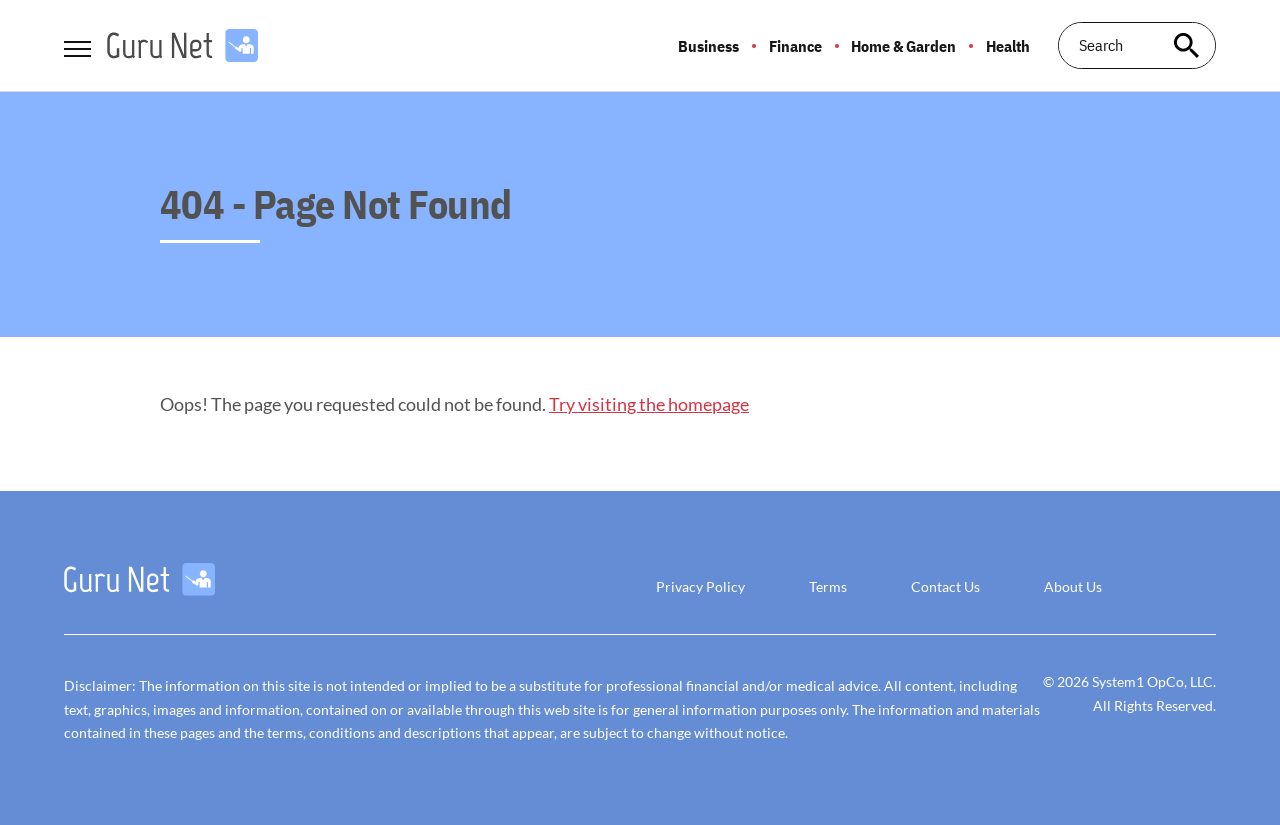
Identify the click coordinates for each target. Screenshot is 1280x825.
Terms (828, 586)
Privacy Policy (700, 586)
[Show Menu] (77, 44)
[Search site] (1186, 45)
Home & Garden (903, 46)
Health (1008, 46)
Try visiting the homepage (649, 404)
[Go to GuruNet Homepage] (182, 45)
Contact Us (945, 586)
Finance (795, 46)
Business (708, 46)
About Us (1073, 586)
